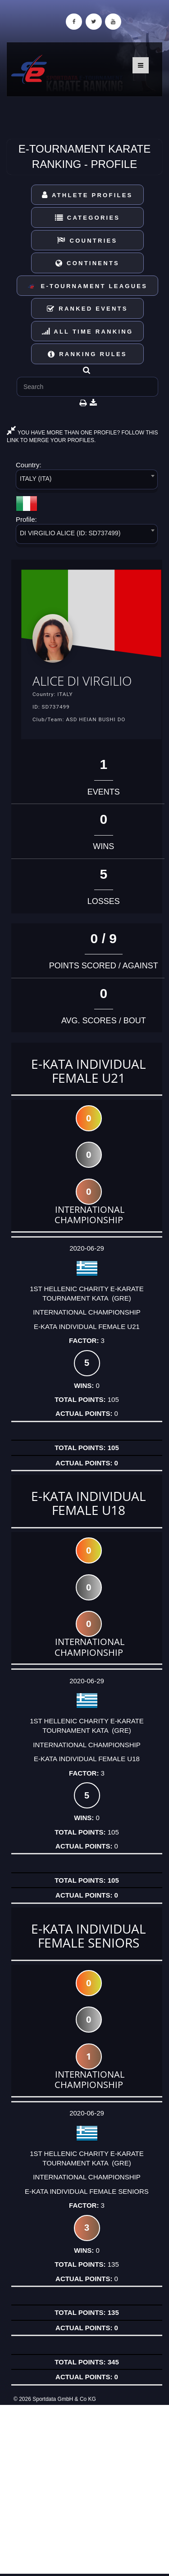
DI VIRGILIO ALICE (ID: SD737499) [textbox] (70, 533)
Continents (87, 263)
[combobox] (87, 481)
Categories (87, 217)
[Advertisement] (84, 2489)
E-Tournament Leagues (87, 286)
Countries (87, 240)
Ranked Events (87, 308)
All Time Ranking (87, 331)
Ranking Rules (87, 354)
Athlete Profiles (87, 195)
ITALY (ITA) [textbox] (36, 478)
